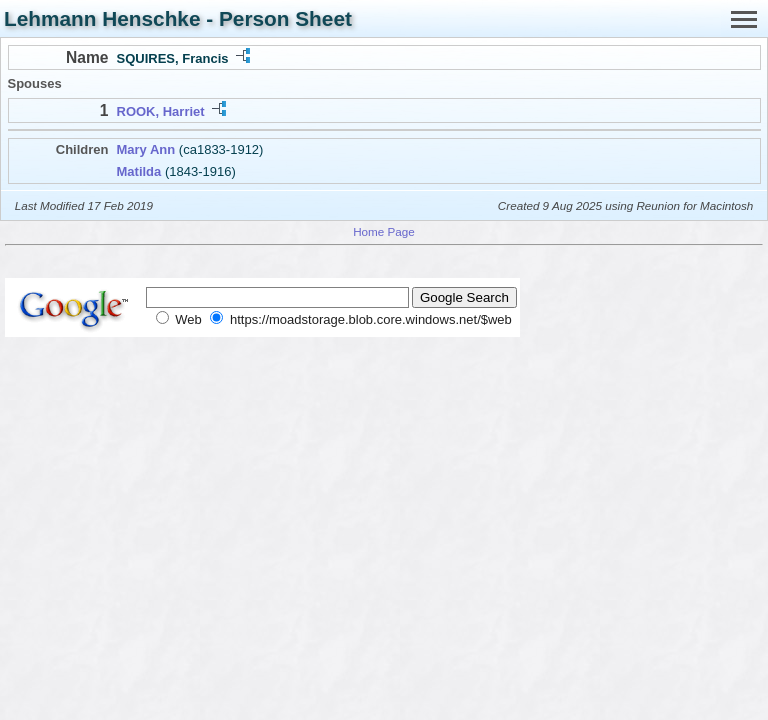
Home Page (384, 231)
